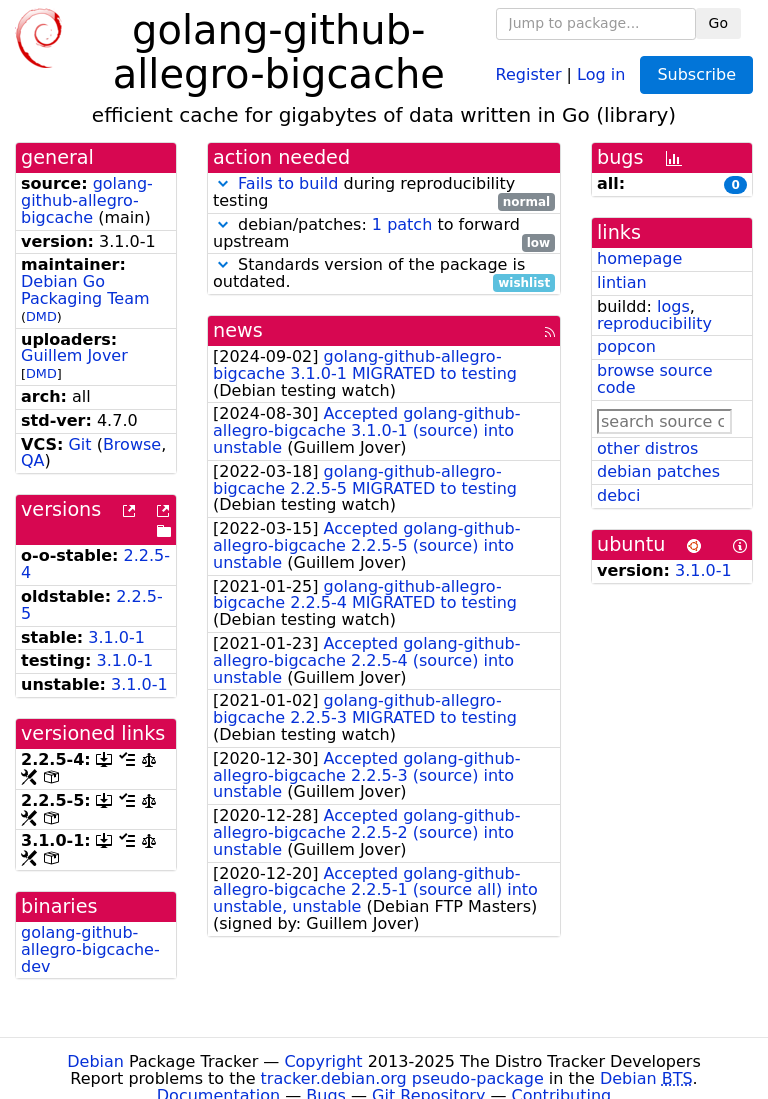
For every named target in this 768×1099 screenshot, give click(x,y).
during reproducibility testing (384, 193)
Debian (95, 1061)
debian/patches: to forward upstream (384, 234)
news (238, 330)
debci (618, 495)
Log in (601, 73)
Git (79, 444)
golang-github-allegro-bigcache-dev (90, 949)
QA (33, 460)
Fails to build (288, 183)
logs (673, 306)
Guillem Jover (74, 355)
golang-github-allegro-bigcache (87, 200)
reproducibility (654, 323)
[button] (223, 183)
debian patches (658, 471)
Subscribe (696, 74)
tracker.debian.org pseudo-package (402, 1078)
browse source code (655, 379)
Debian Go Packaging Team (85, 290)
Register (529, 73)
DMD (41, 316)
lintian (622, 282)
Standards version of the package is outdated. (384, 274)
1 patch (402, 224)
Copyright (323, 1061)
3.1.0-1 (116, 637)
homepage (639, 258)
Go (718, 23)
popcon (626, 346)
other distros (647, 448)
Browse (132, 444)
